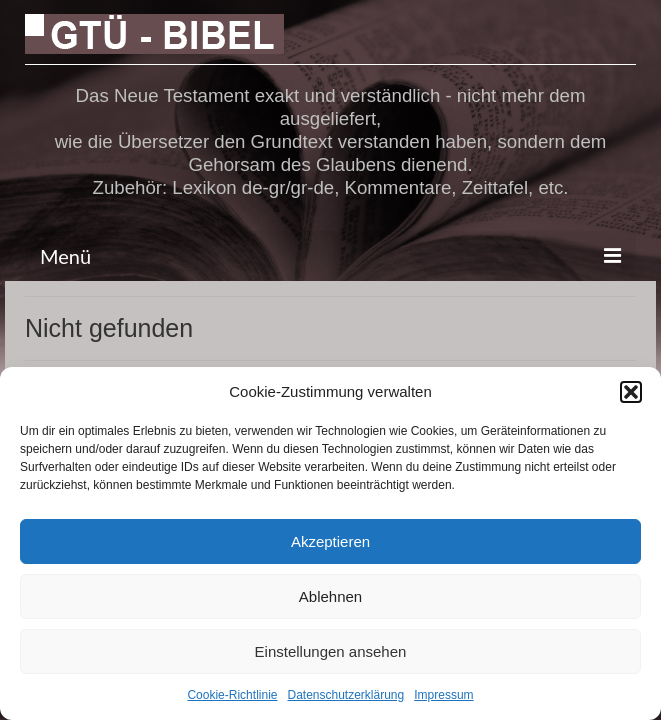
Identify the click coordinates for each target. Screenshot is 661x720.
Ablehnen (330, 596)
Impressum (443, 695)
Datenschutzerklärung (345, 695)
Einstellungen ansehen (331, 651)
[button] (631, 392)
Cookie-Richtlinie (232, 695)
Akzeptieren (330, 541)
